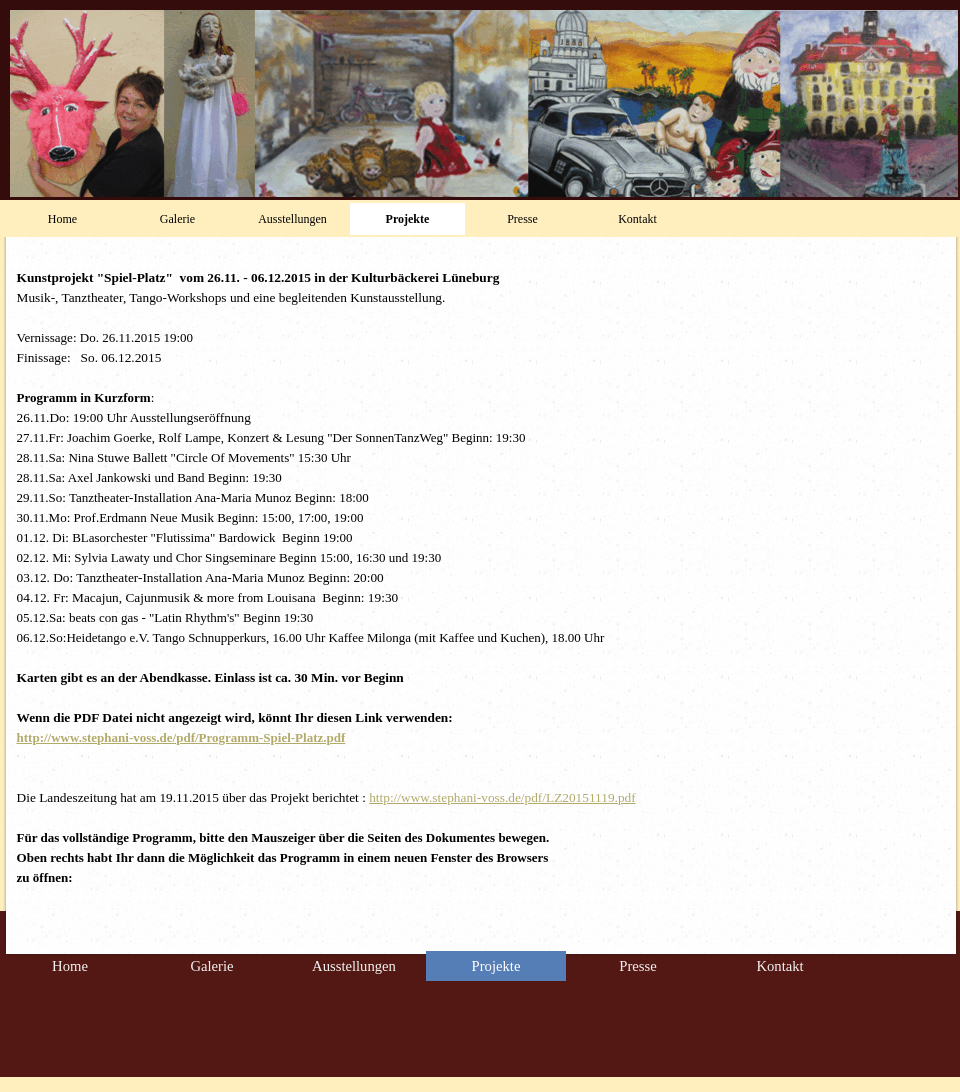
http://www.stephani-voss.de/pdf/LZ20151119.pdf (502, 797)
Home (62, 219)
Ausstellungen (292, 219)
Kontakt (637, 219)
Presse (522, 219)
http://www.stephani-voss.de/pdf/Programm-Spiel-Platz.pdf (181, 737)
